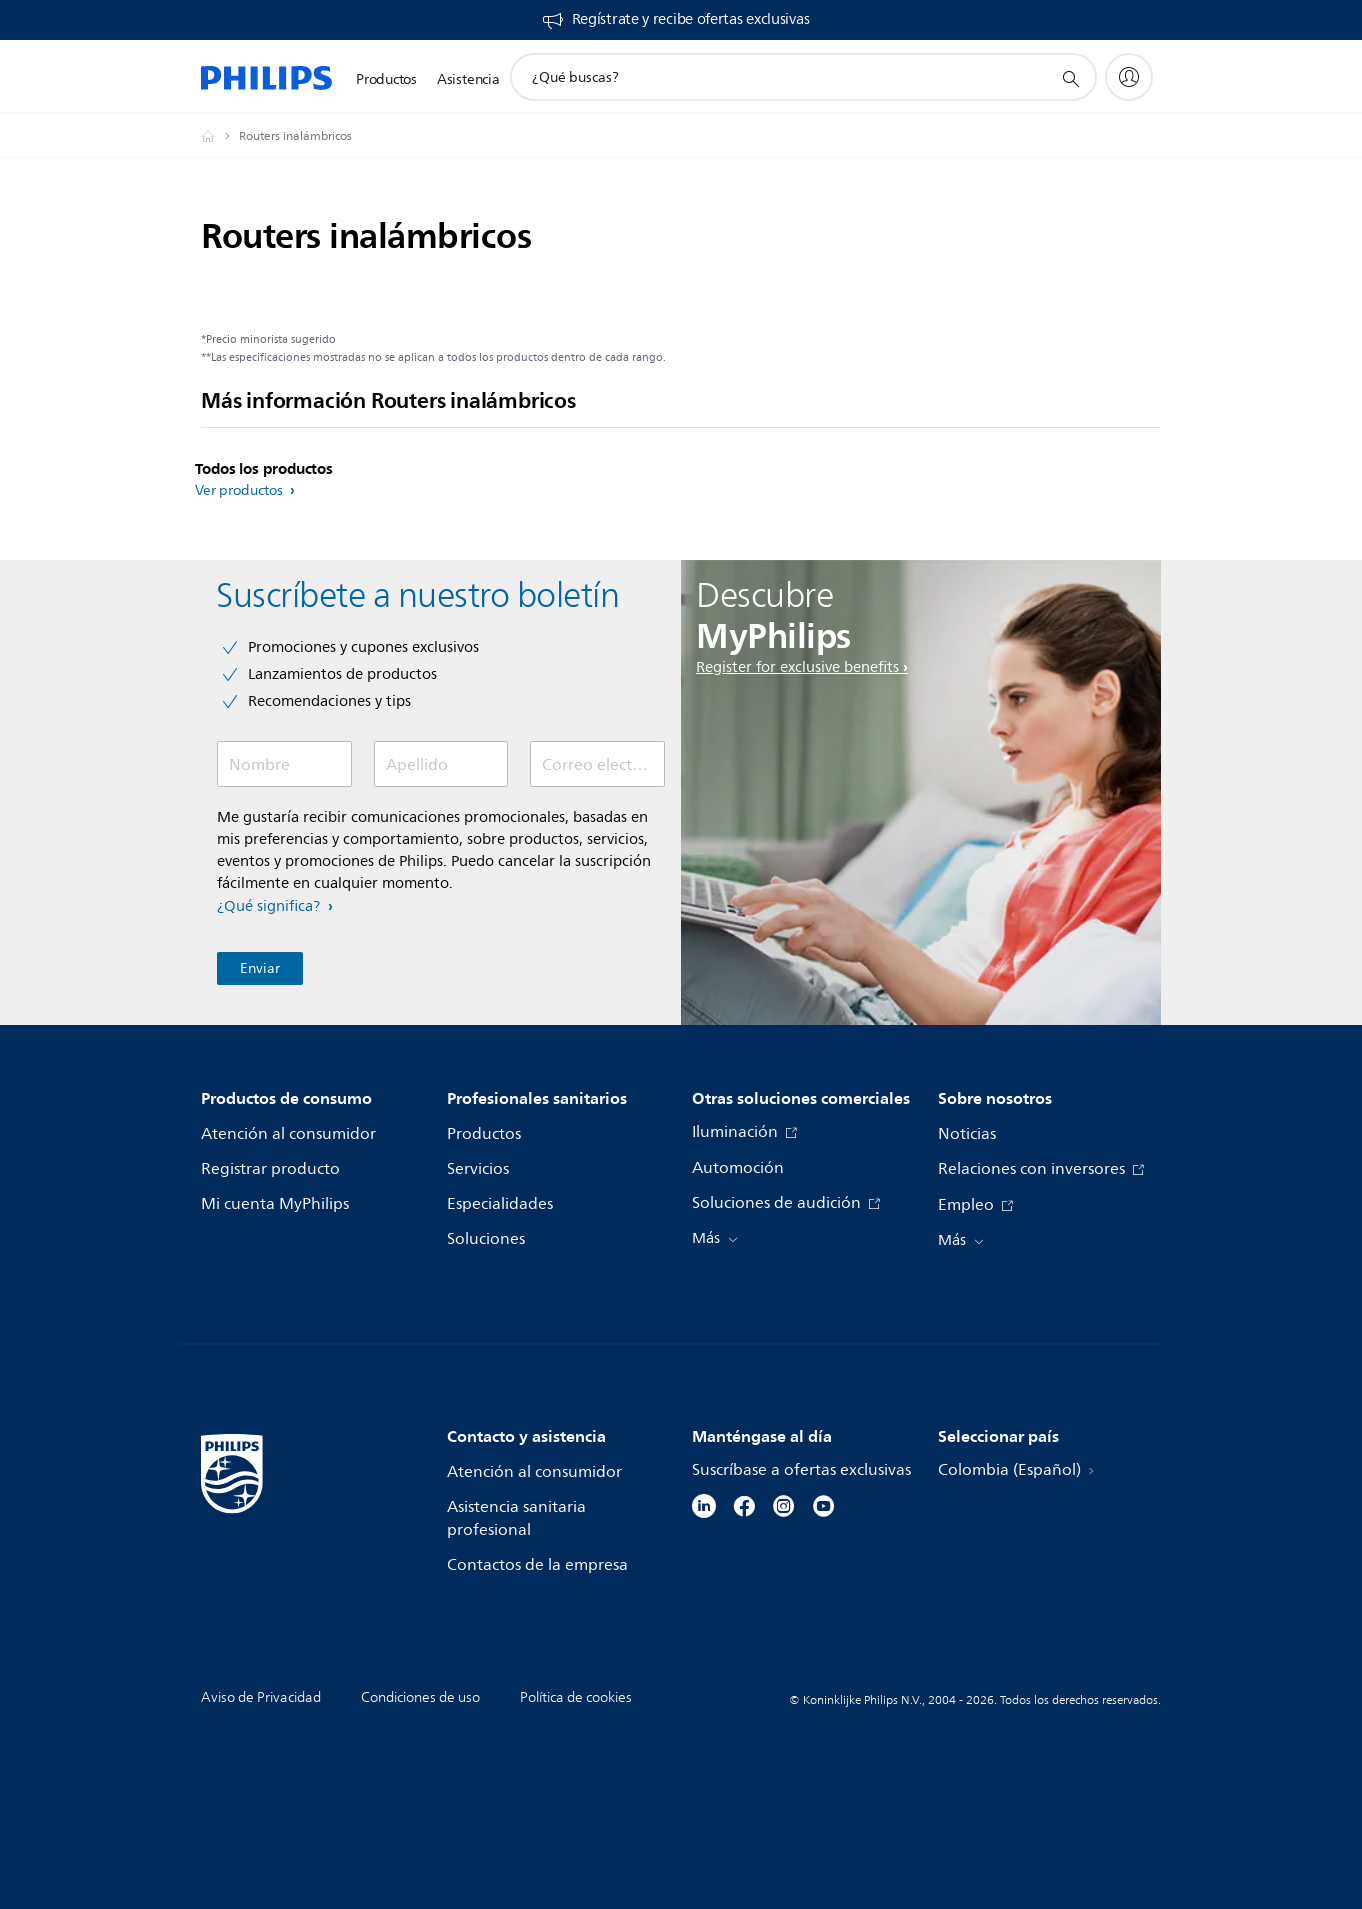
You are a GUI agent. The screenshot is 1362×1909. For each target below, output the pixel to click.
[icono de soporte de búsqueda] (1070, 78)
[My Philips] (1129, 77)
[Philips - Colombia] (220, 136)
